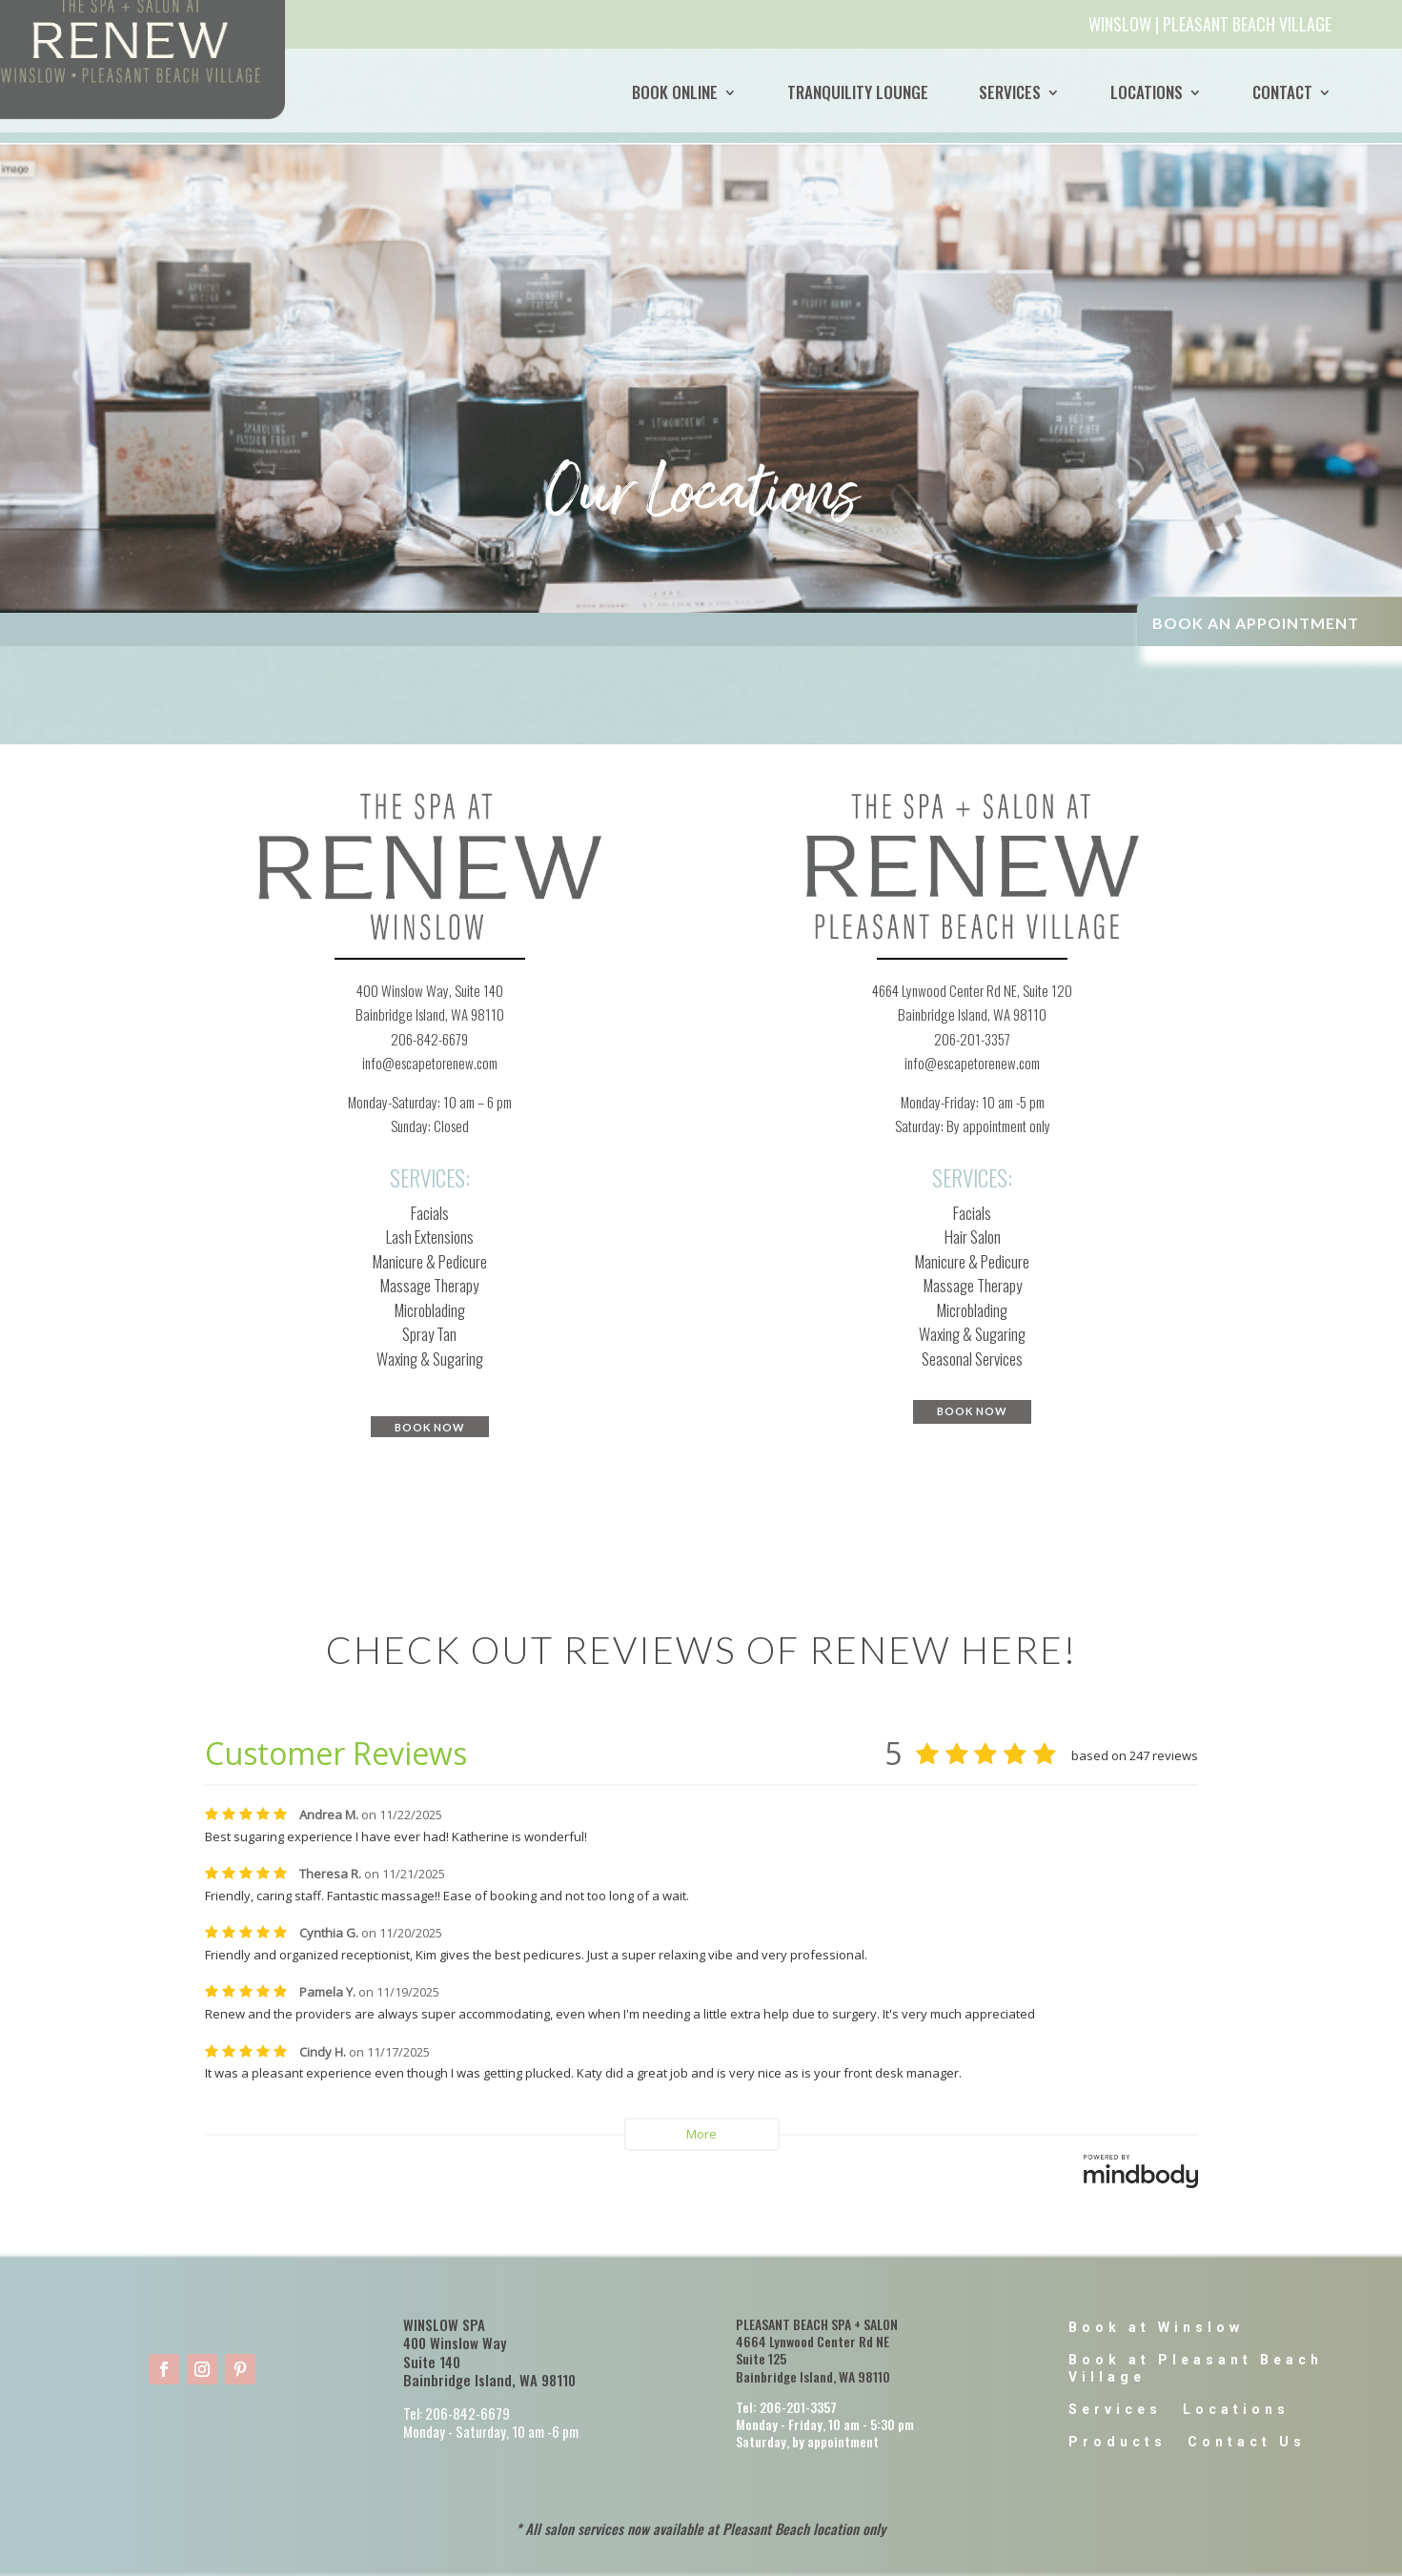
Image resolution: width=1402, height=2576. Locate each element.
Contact (1282, 92)
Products (1117, 2441)
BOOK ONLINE (675, 92)
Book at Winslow (1156, 2327)
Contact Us (1247, 2441)
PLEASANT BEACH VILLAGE (1247, 23)
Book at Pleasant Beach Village (1195, 2368)
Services (1010, 92)
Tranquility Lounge (857, 92)
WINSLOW (1119, 23)
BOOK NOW (430, 1427)
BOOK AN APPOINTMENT (1255, 623)
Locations (1146, 92)
